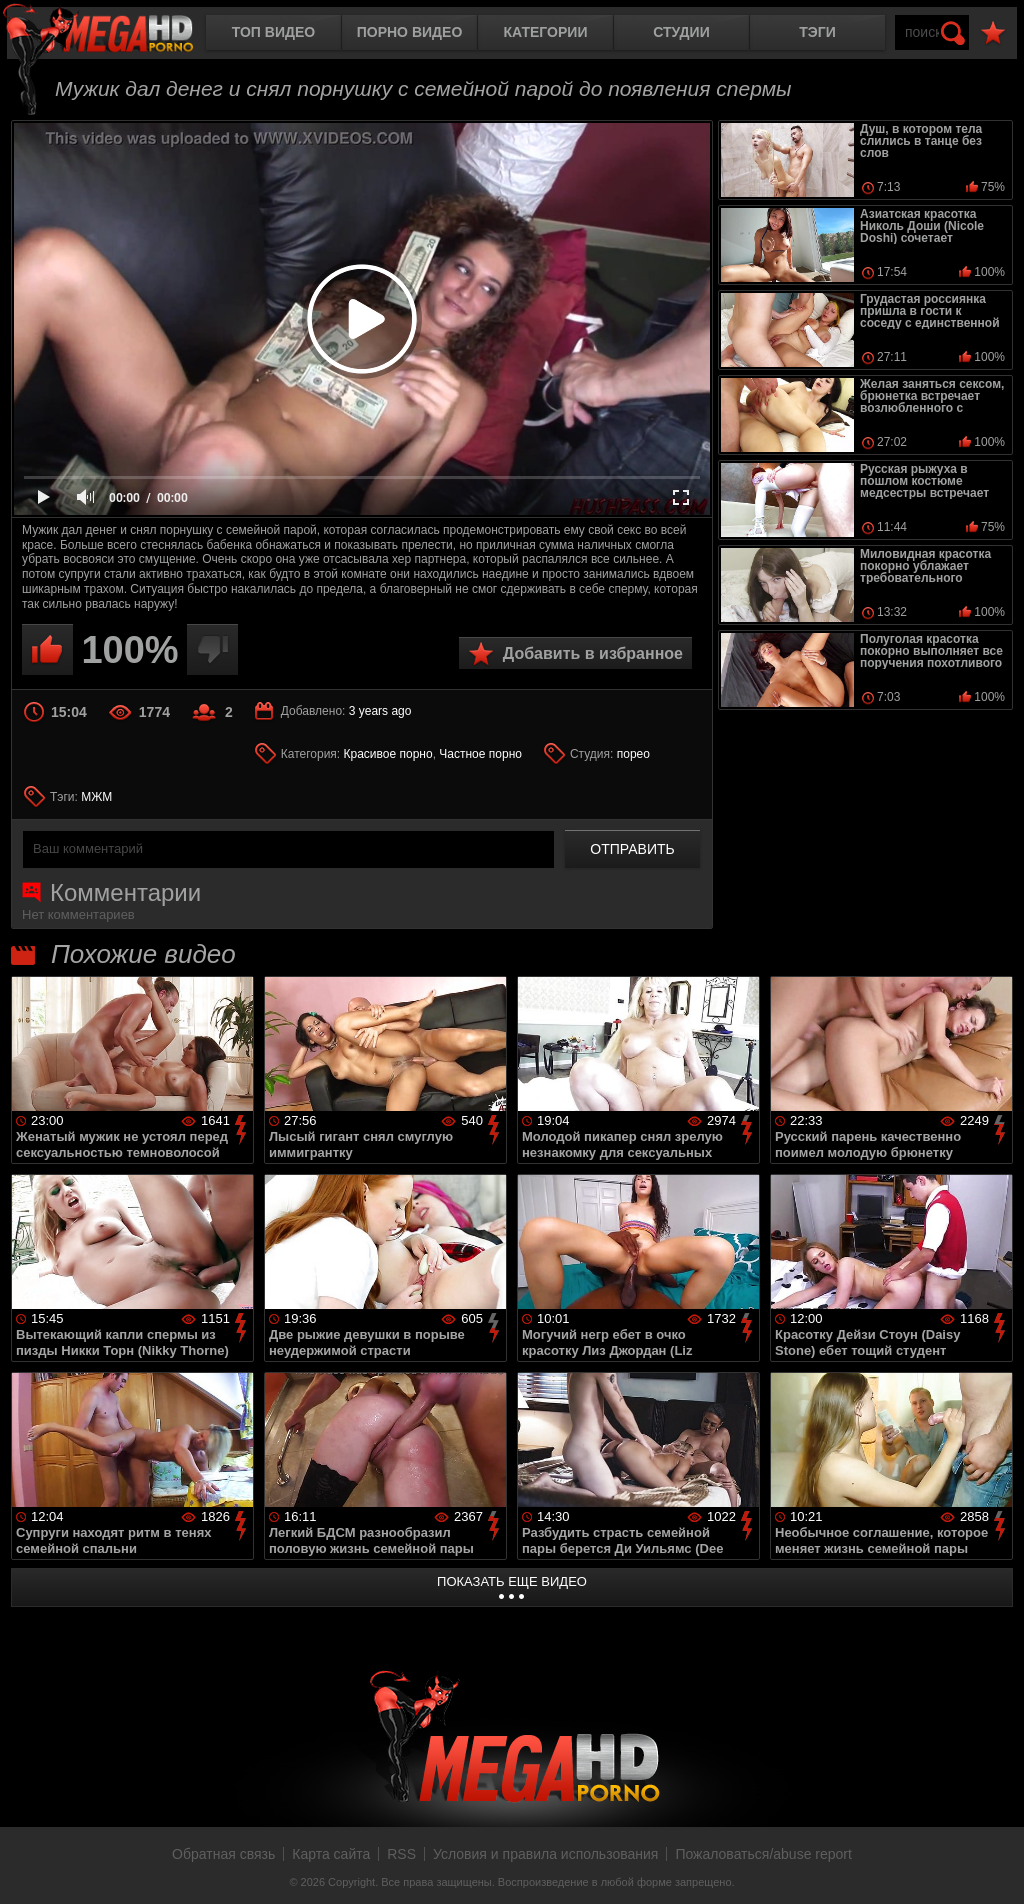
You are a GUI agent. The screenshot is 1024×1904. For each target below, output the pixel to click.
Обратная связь (223, 1854)
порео (633, 754)
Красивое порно (388, 754)
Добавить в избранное (593, 653)
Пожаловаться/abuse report (763, 1854)
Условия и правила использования (545, 1854)
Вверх (994, 1867)
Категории (546, 32)
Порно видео (410, 32)
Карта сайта (331, 1854)
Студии (681, 32)
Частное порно (480, 754)
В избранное (993, 33)
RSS (401, 1854)
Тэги (817, 32)
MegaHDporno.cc (115, 34)
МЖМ (96, 797)
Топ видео (273, 32)
